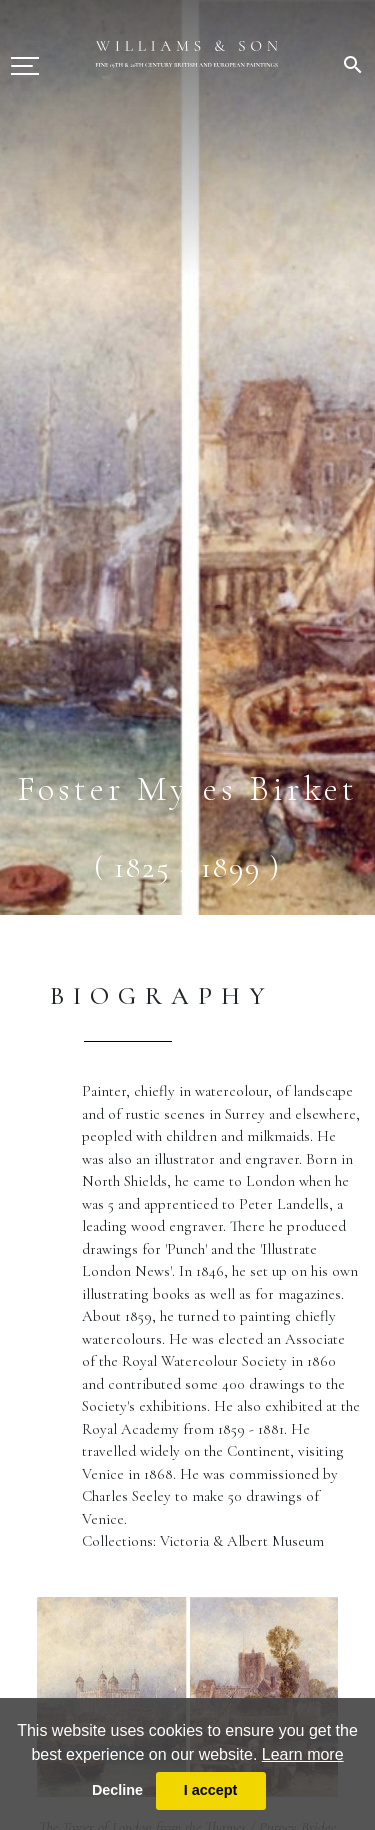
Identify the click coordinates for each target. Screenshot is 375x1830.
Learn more (303, 1754)
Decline (117, 1790)
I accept (211, 1790)
